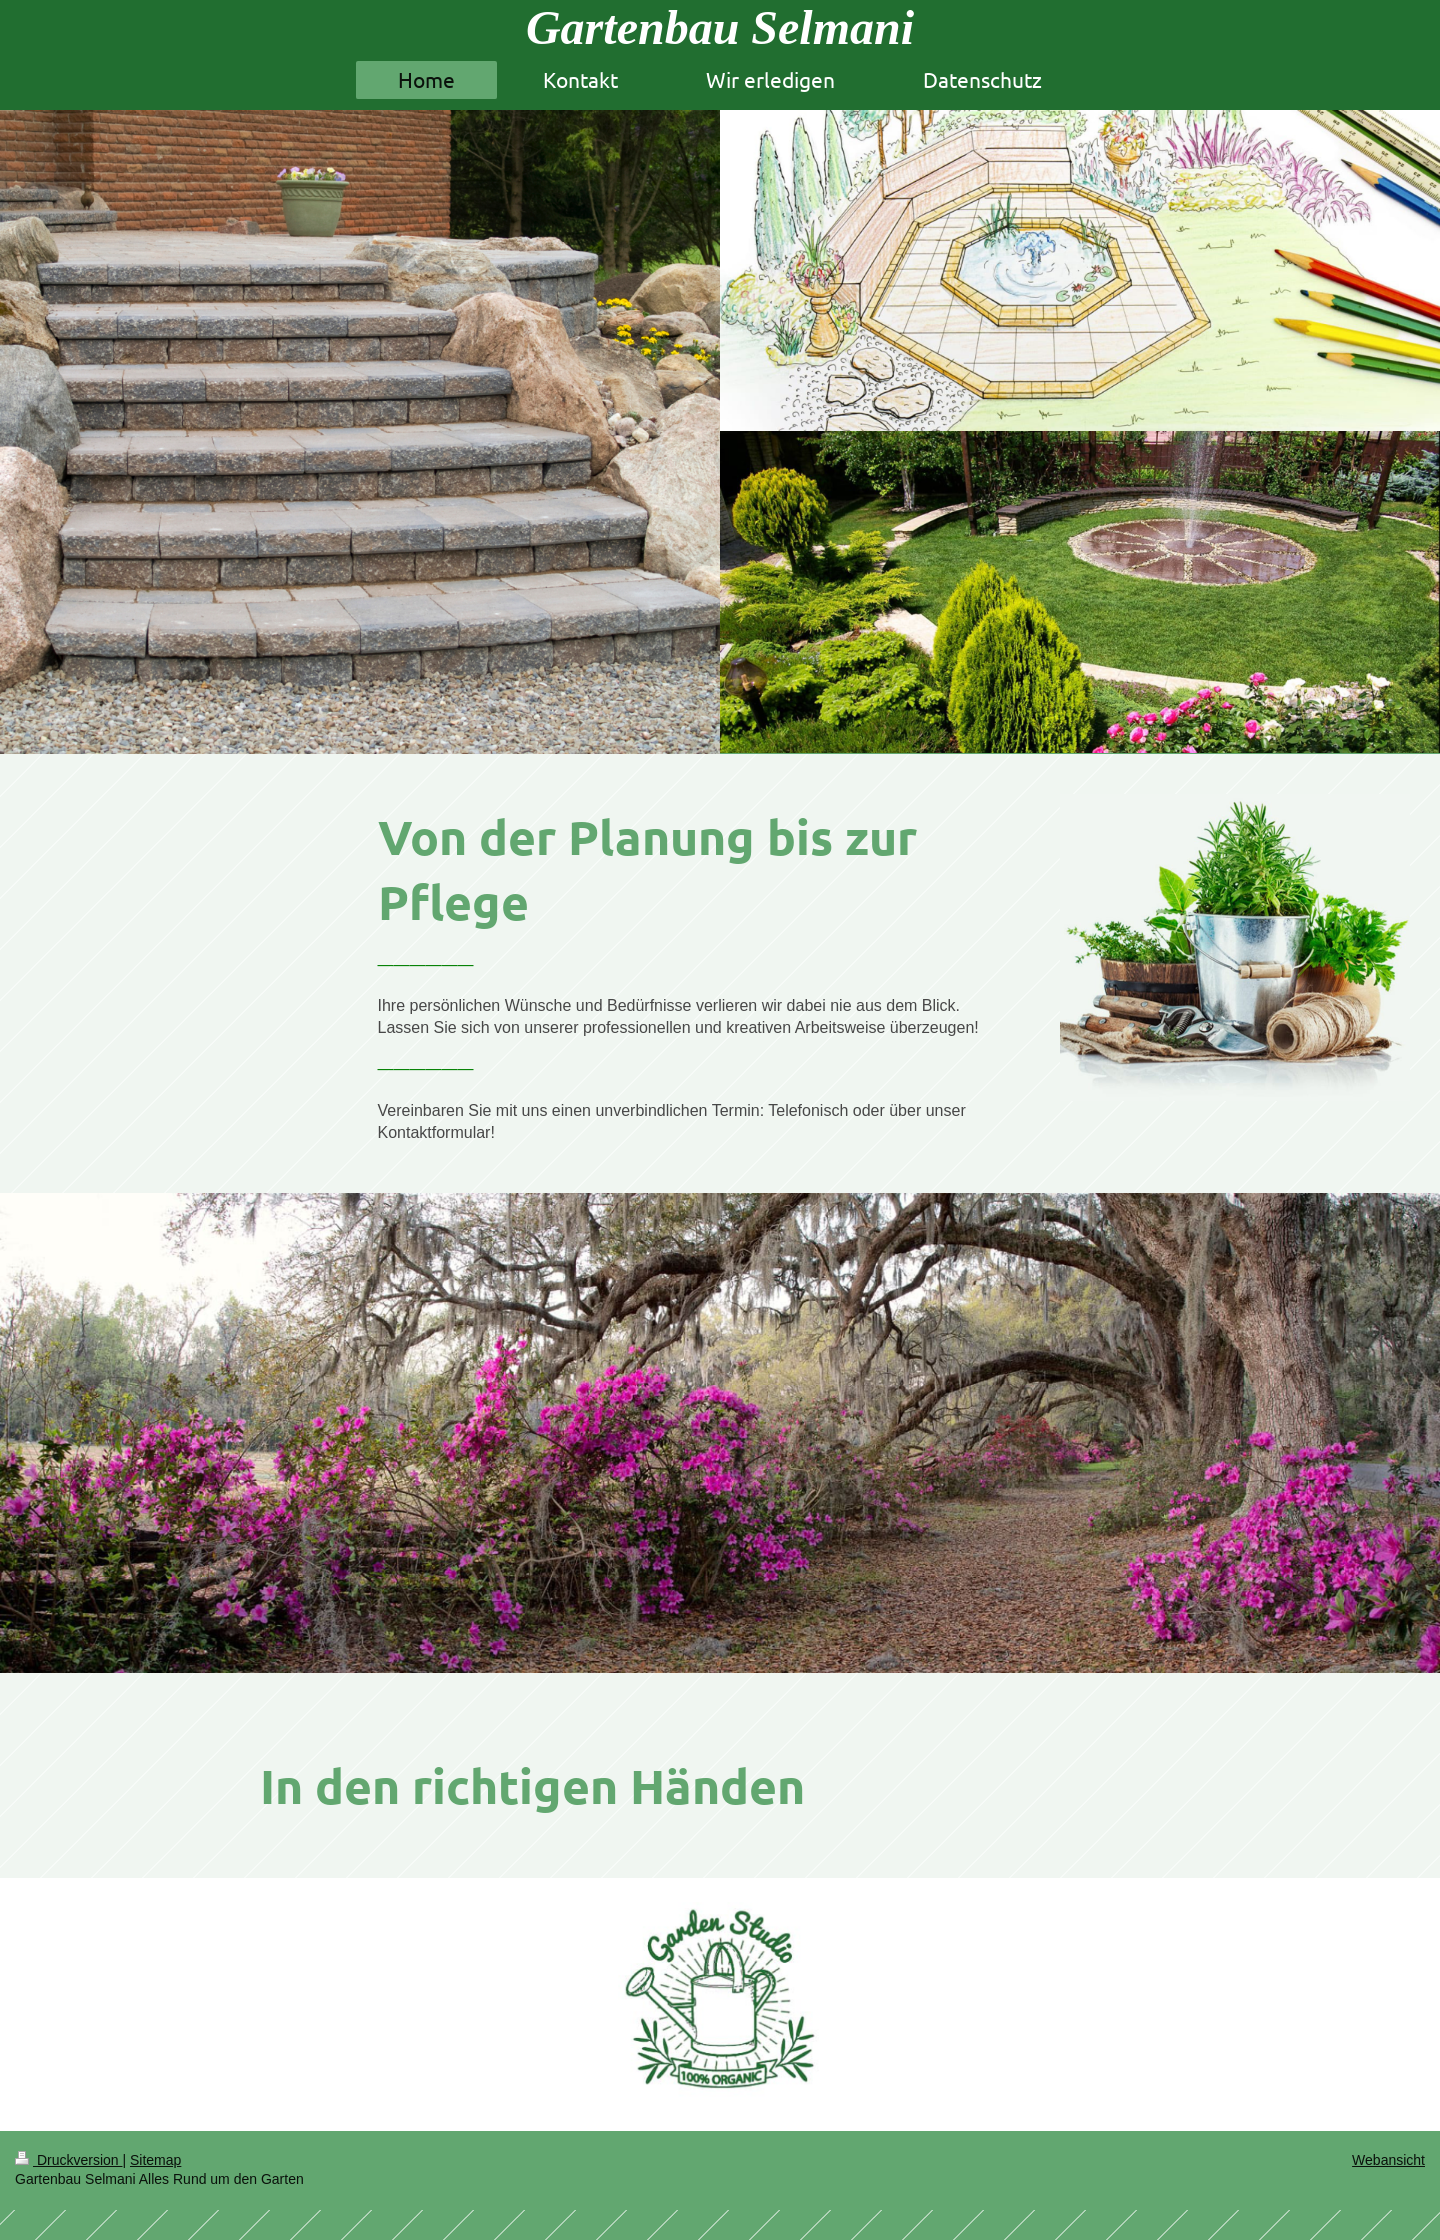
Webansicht (1388, 2160)
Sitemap (155, 2160)
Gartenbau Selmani (720, 27)
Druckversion (68, 2160)
